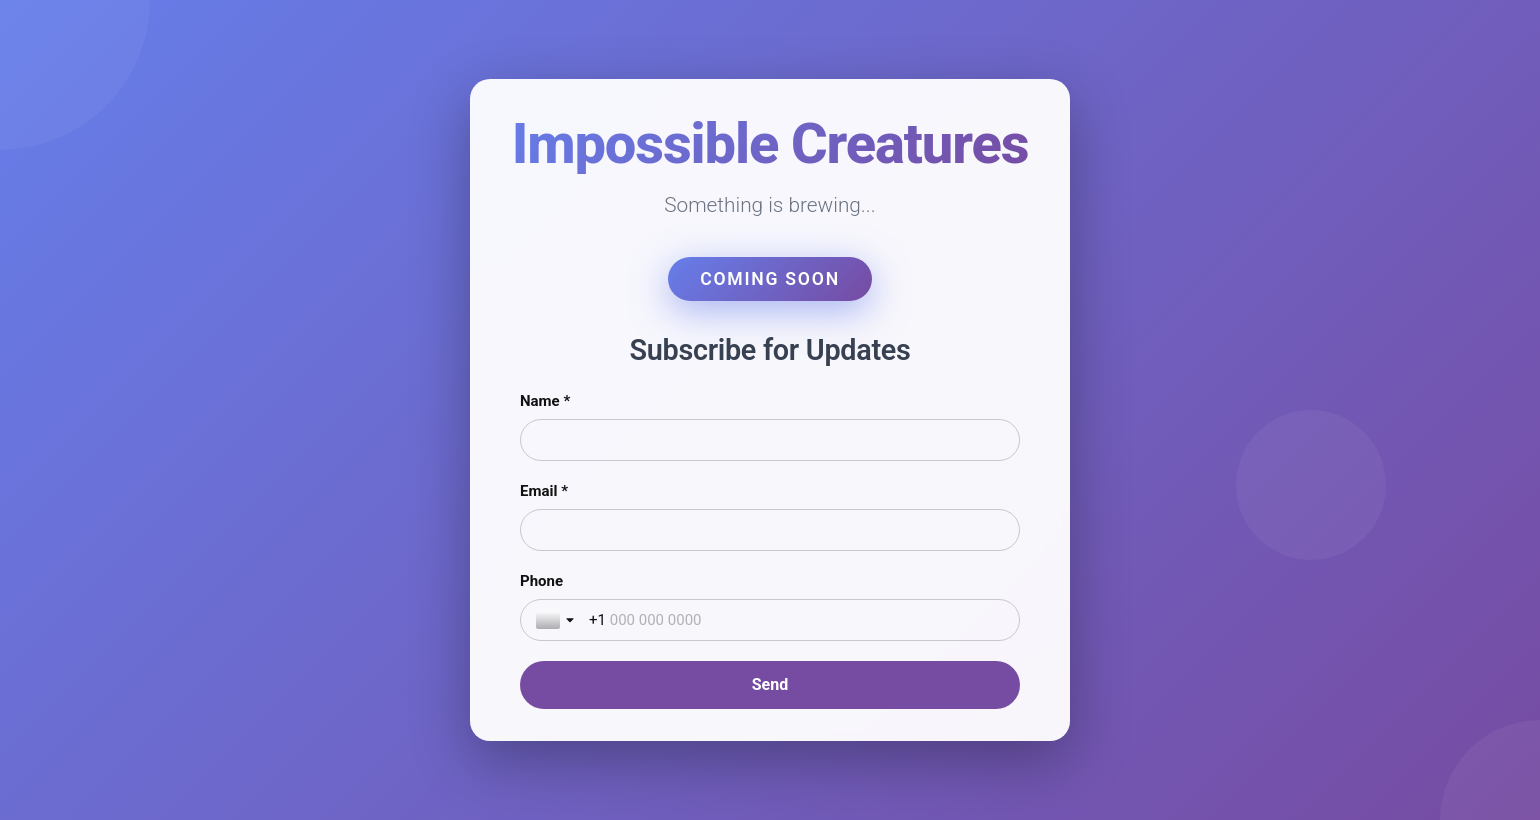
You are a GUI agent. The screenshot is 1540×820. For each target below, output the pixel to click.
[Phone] (796, 620)
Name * (545, 401)
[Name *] (770, 440)
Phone (541, 581)
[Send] (770, 685)
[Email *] (770, 530)
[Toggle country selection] (557, 620)
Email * (544, 491)
